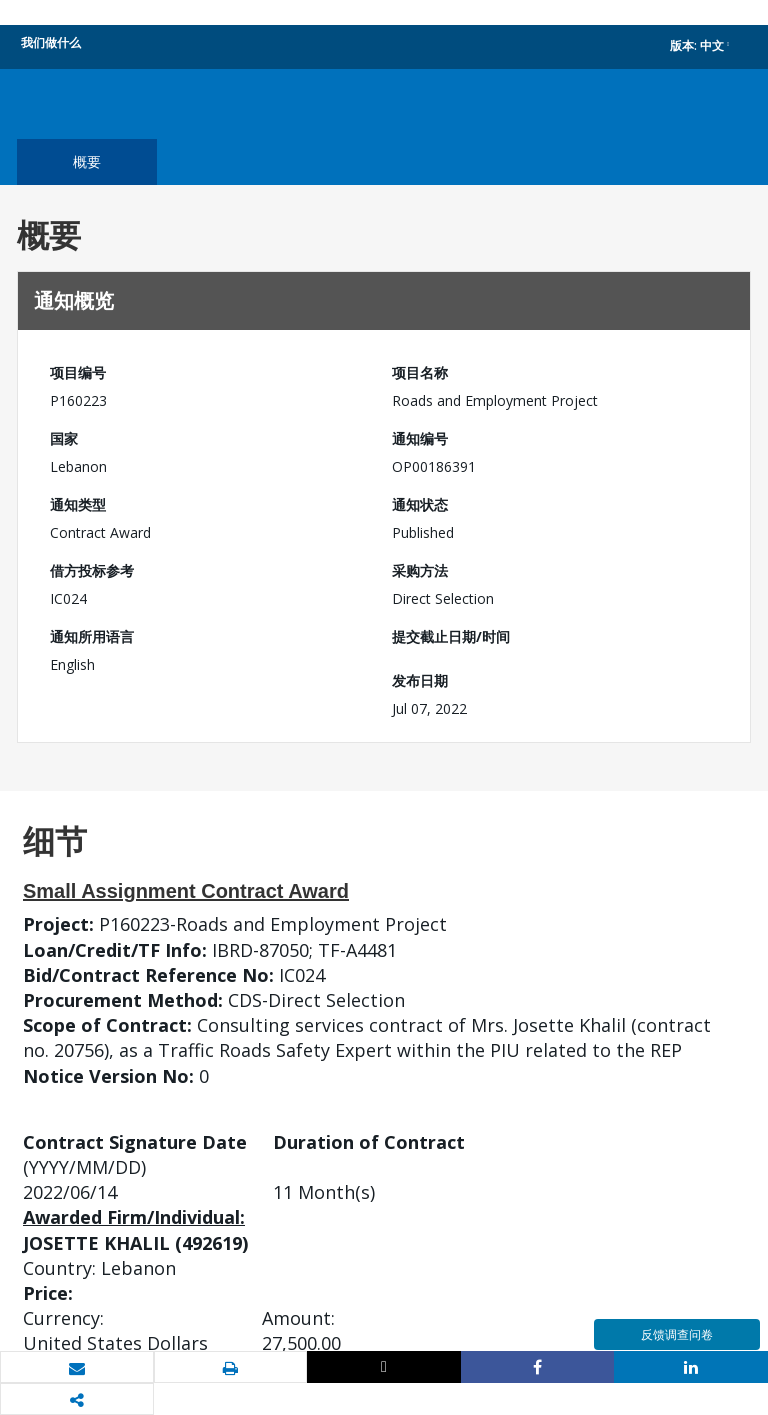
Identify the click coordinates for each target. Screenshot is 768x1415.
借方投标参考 (92, 570)
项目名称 (420, 372)
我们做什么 (51, 42)
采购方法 (420, 570)
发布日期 (420, 680)
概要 (87, 161)
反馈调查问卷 (677, 1334)
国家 (64, 438)
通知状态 (420, 504)
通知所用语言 (92, 636)
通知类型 (78, 504)
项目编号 (78, 372)
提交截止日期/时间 (451, 636)
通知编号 (420, 438)
